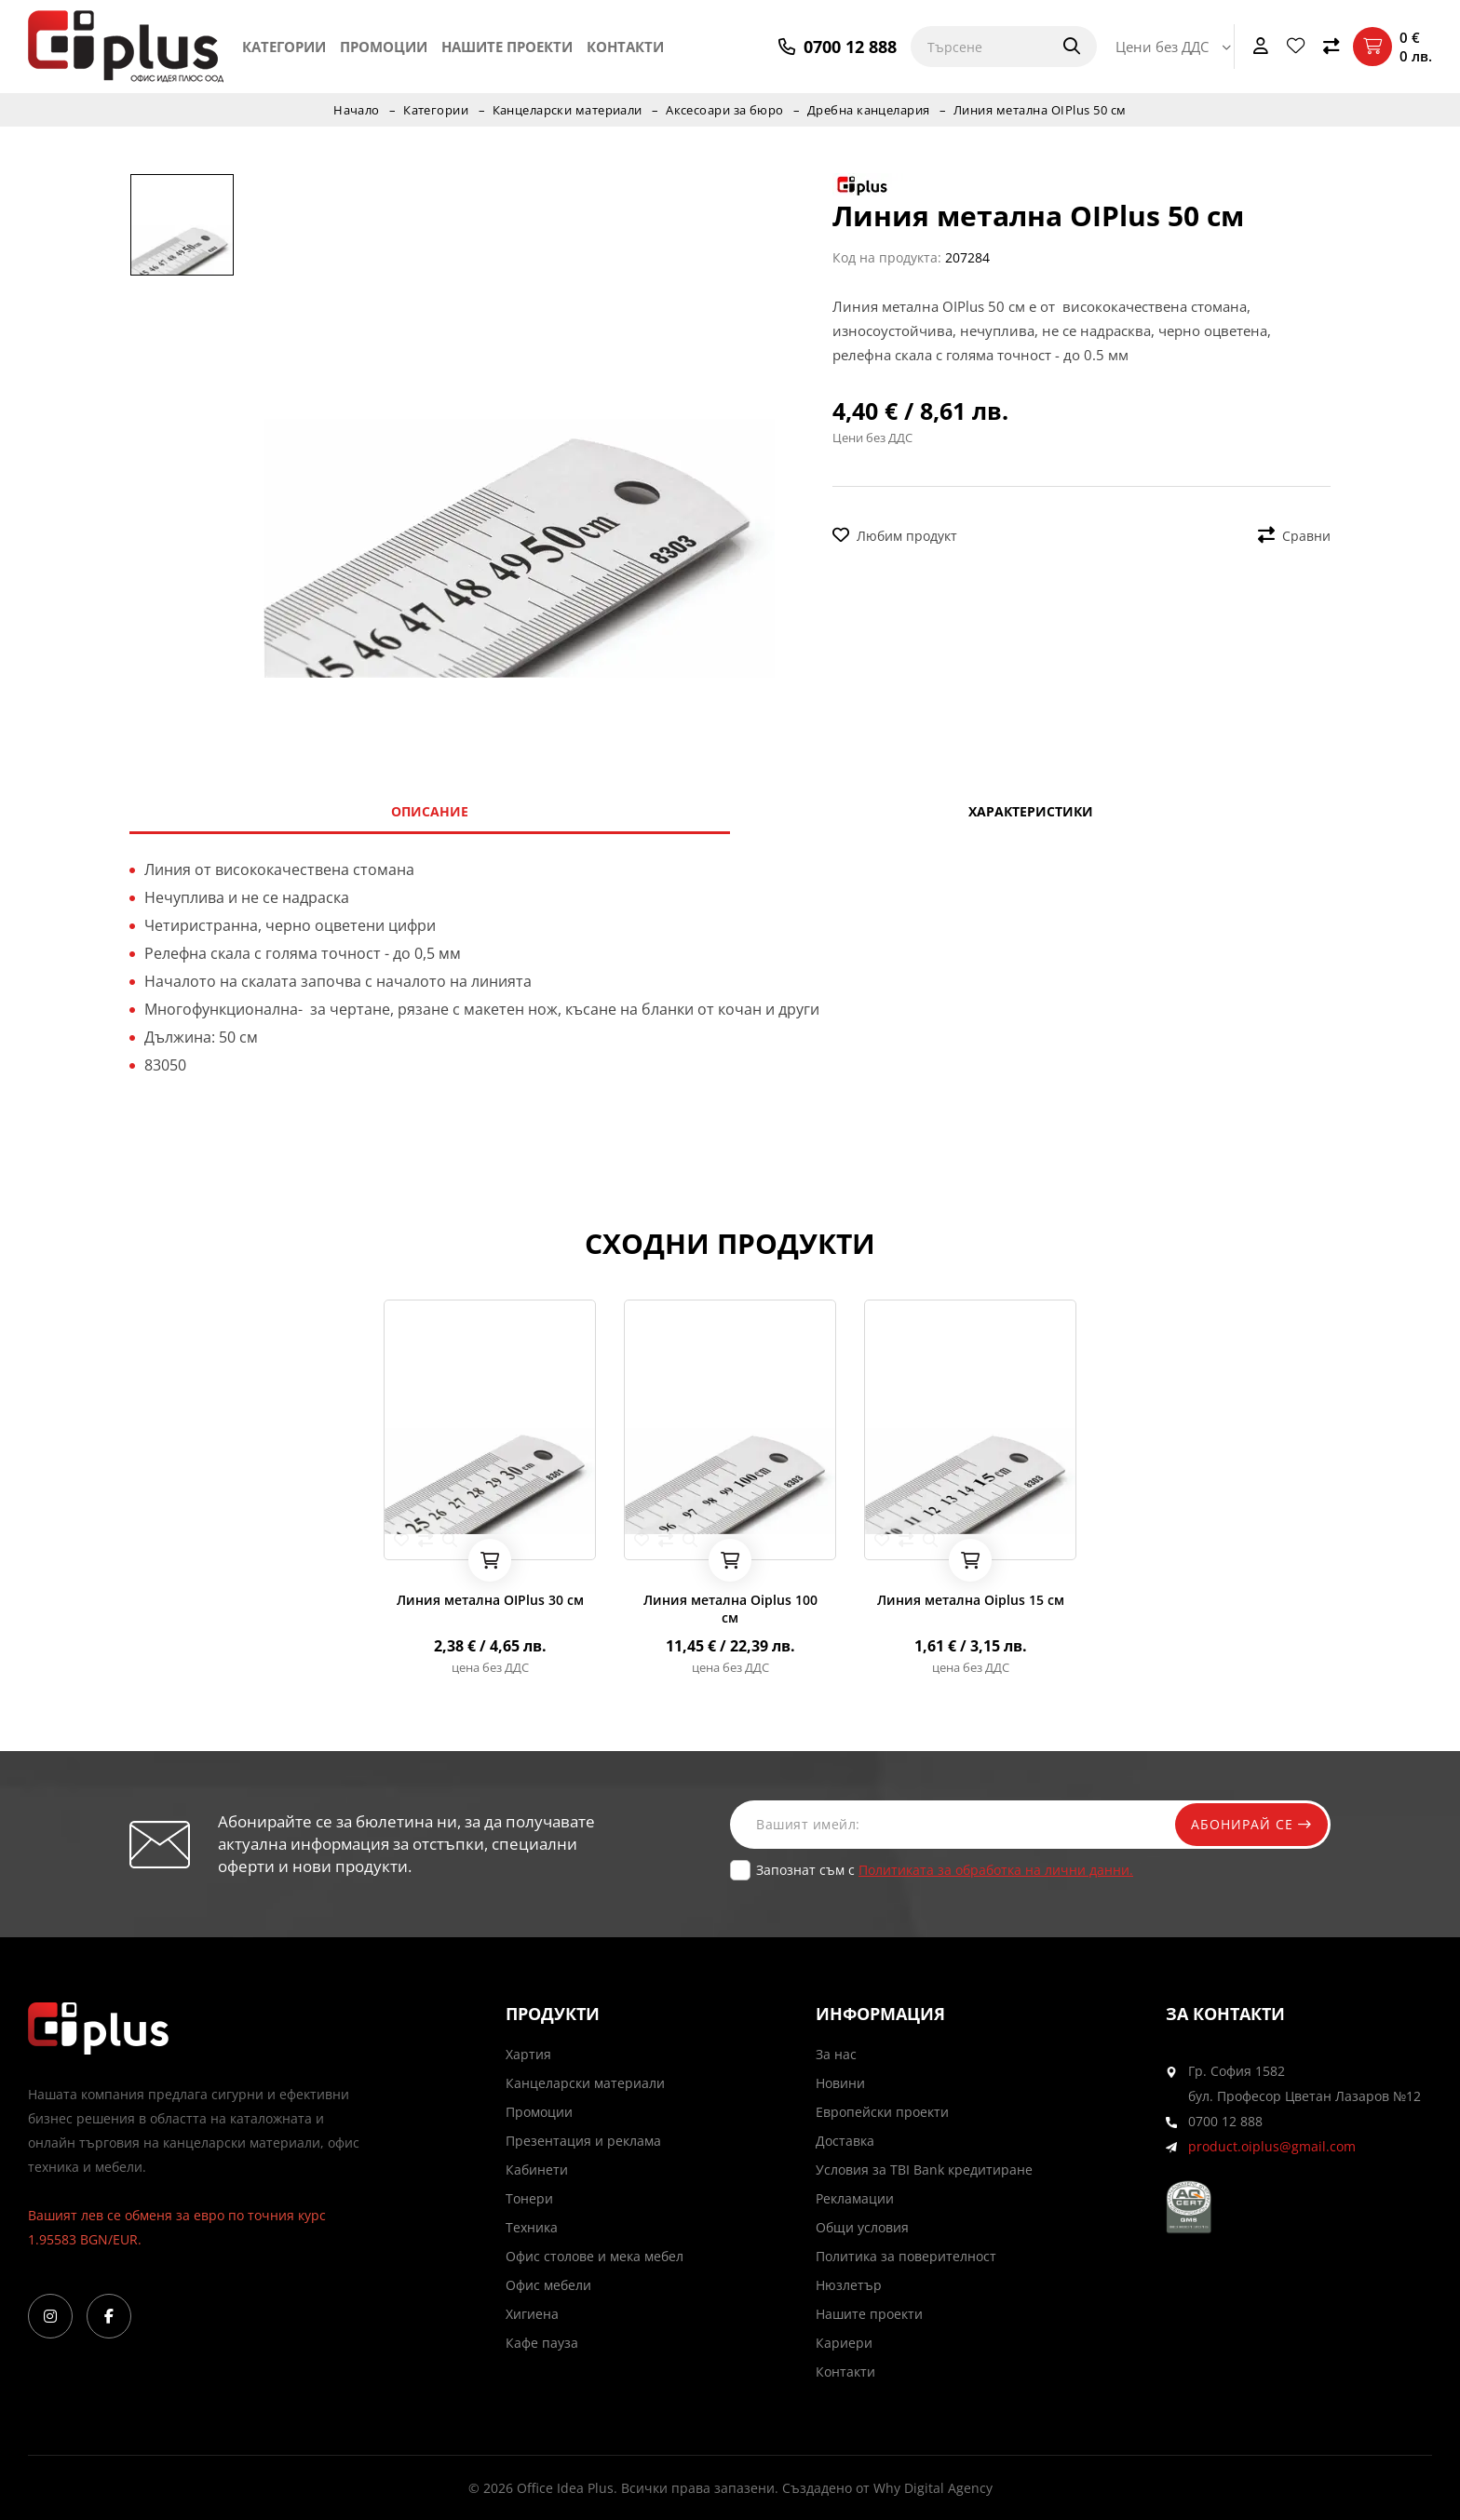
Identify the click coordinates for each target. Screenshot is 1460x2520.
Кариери (844, 2343)
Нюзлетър (849, 2285)
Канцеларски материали (566, 109)
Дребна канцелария (870, 109)
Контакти (625, 46)
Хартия (528, 2054)
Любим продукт (894, 536)
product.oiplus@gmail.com (1272, 2146)
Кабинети (537, 2169)
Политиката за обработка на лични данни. (995, 1870)
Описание (429, 811)
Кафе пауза (542, 2343)
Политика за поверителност (906, 2256)
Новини (840, 2083)
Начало (354, 109)
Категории (284, 46)
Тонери (529, 2198)
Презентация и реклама (583, 2140)
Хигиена (532, 2314)
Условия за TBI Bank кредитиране (924, 2169)
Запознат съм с (944, 1870)
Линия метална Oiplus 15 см (970, 1600)
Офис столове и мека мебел (594, 2256)
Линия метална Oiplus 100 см (730, 1608)
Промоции (383, 46)
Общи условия (862, 2227)
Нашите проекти (507, 46)
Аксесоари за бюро (725, 109)
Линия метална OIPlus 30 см (490, 1600)
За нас (836, 2054)
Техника (532, 2227)
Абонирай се (1248, 1824)
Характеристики (1030, 811)
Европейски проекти (882, 2112)
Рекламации (855, 2198)
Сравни (1294, 536)
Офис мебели (548, 2285)
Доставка (845, 2140)
